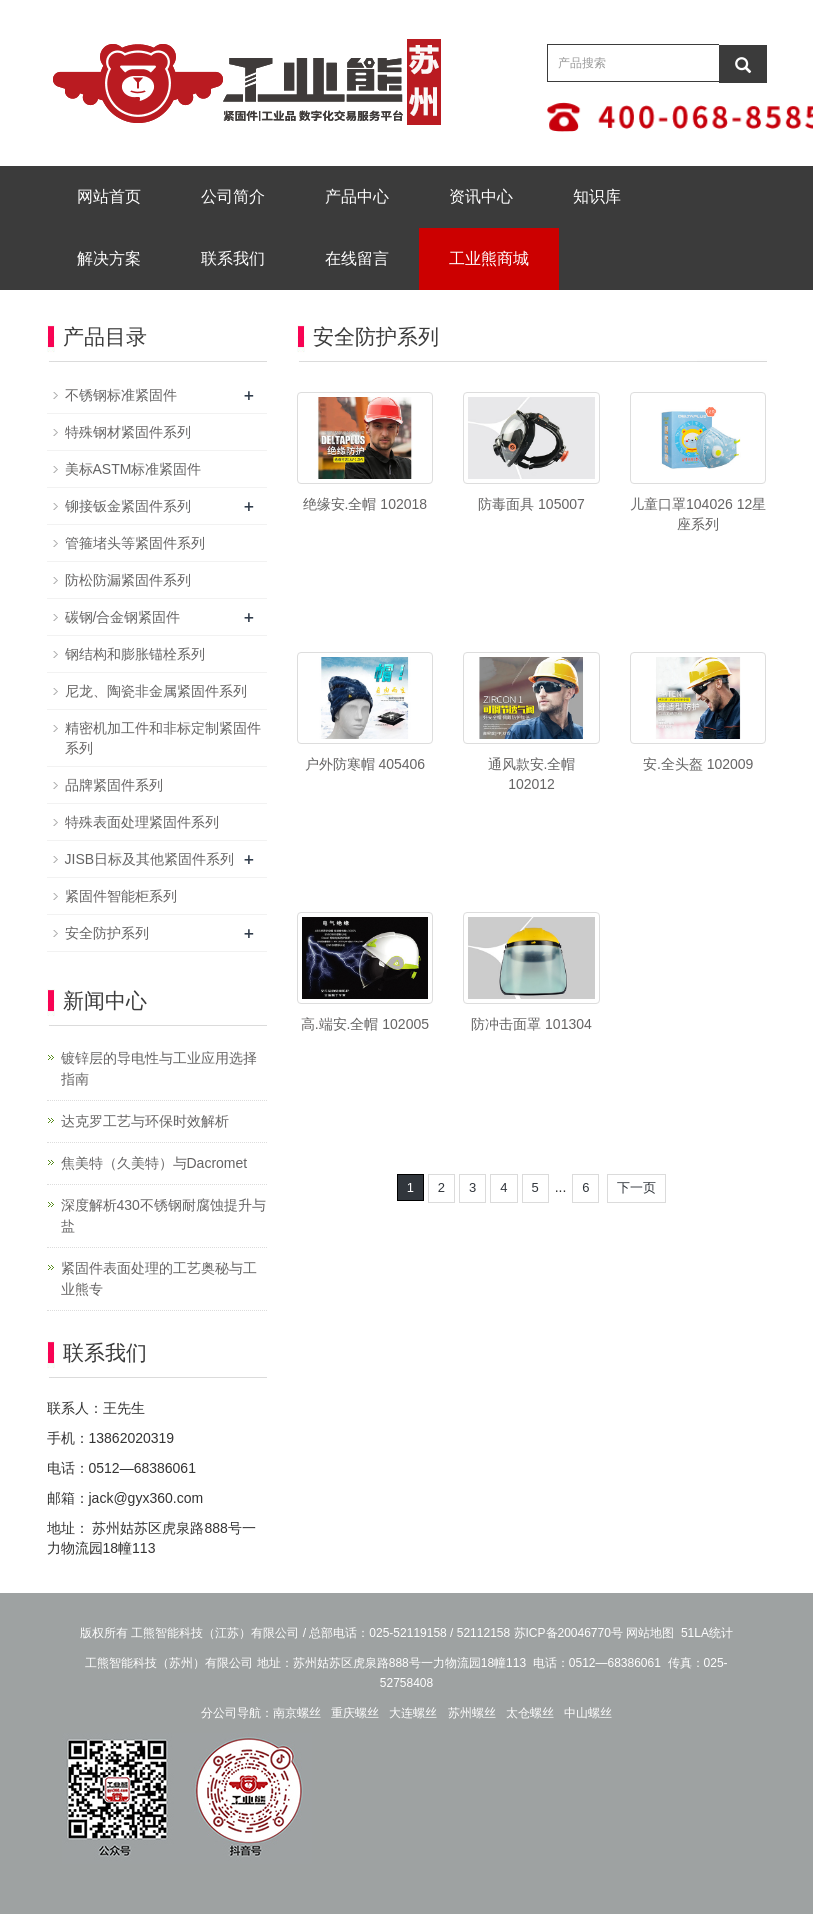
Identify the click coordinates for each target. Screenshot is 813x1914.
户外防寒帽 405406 (365, 764)
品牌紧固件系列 (114, 785)
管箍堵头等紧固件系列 (135, 543)
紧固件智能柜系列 (121, 896)
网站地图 (650, 1633)
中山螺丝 (588, 1713)
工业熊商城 (489, 258)
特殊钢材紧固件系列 (128, 432)
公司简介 (233, 196)
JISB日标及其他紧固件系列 (150, 859)
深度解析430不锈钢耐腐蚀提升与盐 (163, 1215)
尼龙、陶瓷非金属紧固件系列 (156, 691)
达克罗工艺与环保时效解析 (145, 1121)
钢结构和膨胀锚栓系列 (135, 654)
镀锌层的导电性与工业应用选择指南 (159, 1068)
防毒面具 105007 (531, 504)
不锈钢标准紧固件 (121, 395)
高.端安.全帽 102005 (365, 1024)
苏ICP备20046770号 (568, 1633)
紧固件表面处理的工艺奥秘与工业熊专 (159, 1278)
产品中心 (357, 196)
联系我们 (233, 258)
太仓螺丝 (530, 1713)
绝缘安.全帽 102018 (365, 504)
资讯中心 (481, 196)
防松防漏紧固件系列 (128, 580)
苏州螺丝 (472, 1713)
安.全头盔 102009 (698, 764)
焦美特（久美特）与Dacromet (154, 1163)
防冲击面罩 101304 (531, 1024)
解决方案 (109, 258)
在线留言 (357, 258)
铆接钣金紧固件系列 (128, 506)
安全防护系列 (107, 933)
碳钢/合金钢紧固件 (123, 617)
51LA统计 (707, 1633)
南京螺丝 (297, 1713)
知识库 (597, 196)
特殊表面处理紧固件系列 (142, 822)
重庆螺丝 (355, 1713)
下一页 (636, 1187)
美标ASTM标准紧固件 (133, 469)
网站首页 (109, 196)
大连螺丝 (413, 1713)
